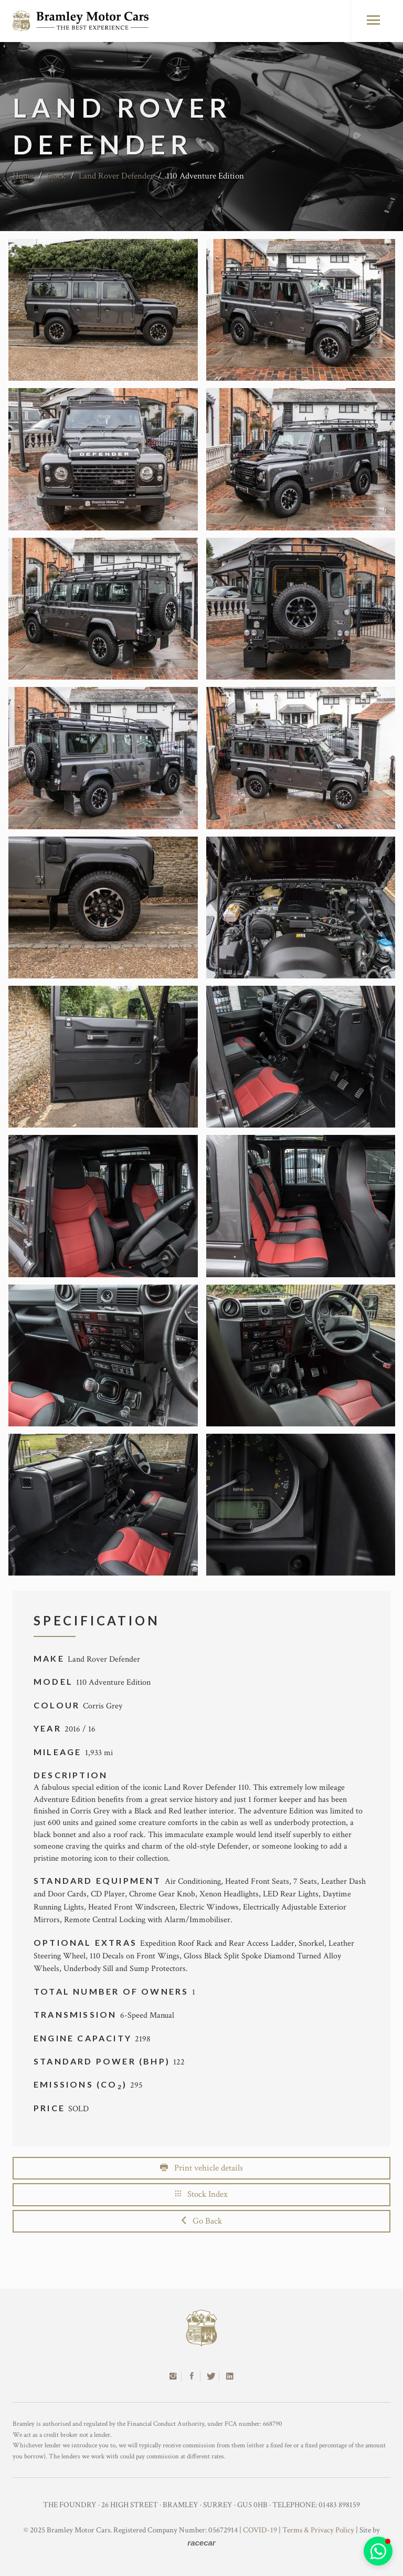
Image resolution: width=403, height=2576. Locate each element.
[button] (378, 2551)
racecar (201, 2542)
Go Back (202, 2221)
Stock (56, 176)
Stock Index (201, 2194)
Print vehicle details (201, 2168)
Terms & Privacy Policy (318, 2530)
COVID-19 (260, 2530)
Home (23, 176)
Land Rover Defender (116, 176)
